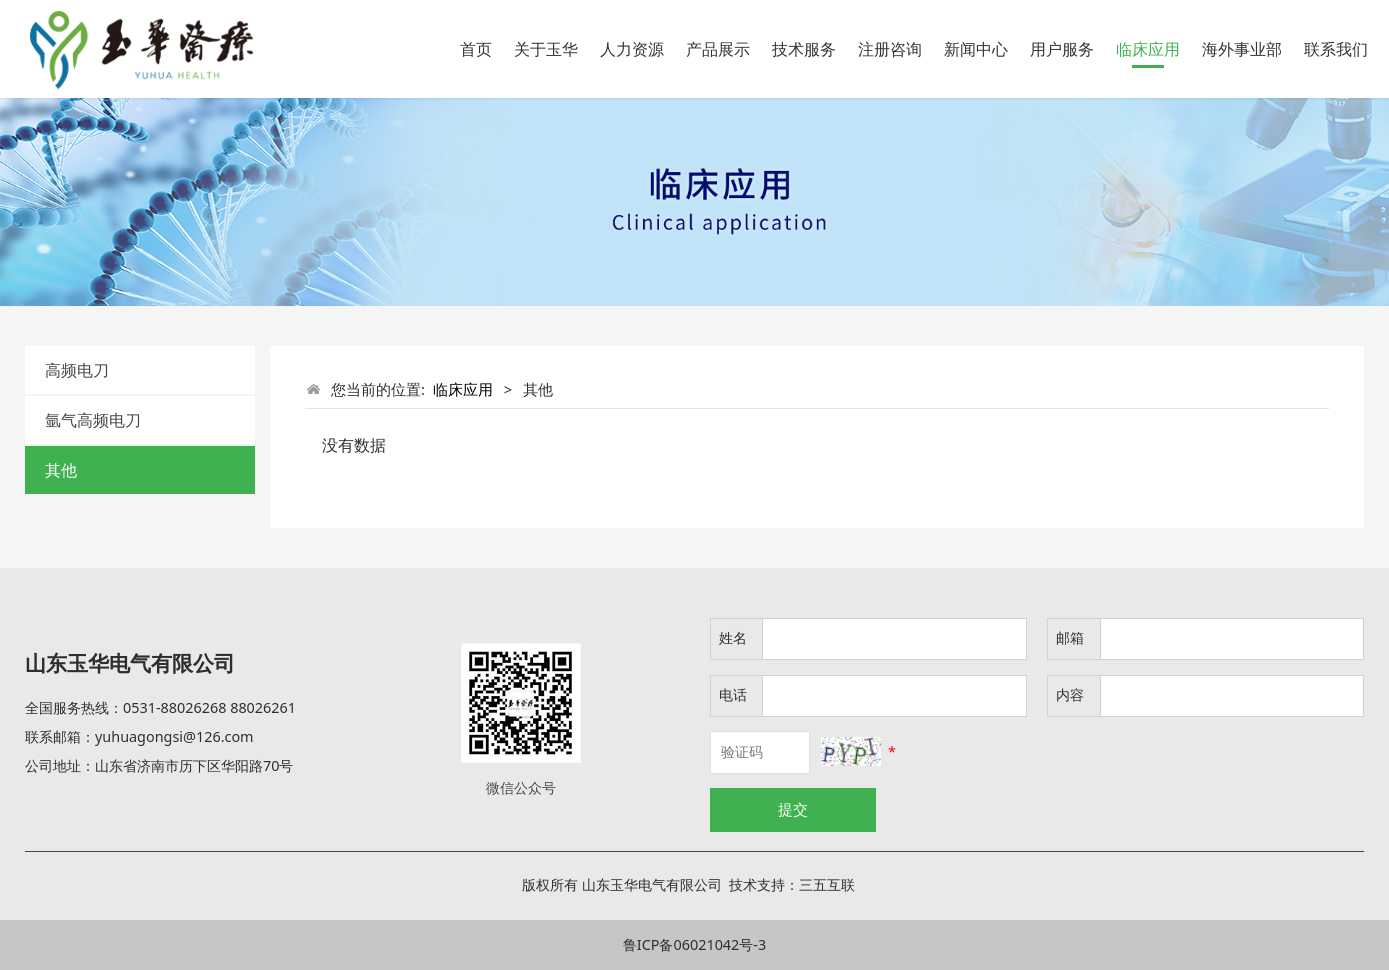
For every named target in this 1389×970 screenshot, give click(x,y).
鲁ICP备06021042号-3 (694, 944)
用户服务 (1062, 49)
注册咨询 (890, 49)
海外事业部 (1242, 49)
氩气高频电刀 (93, 420)
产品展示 (718, 49)
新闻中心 (976, 49)
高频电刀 (77, 370)
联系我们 (1336, 49)
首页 (476, 49)
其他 (61, 470)
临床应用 (1148, 49)
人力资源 (632, 49)
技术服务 (804, 49)
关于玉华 (546, 49)
